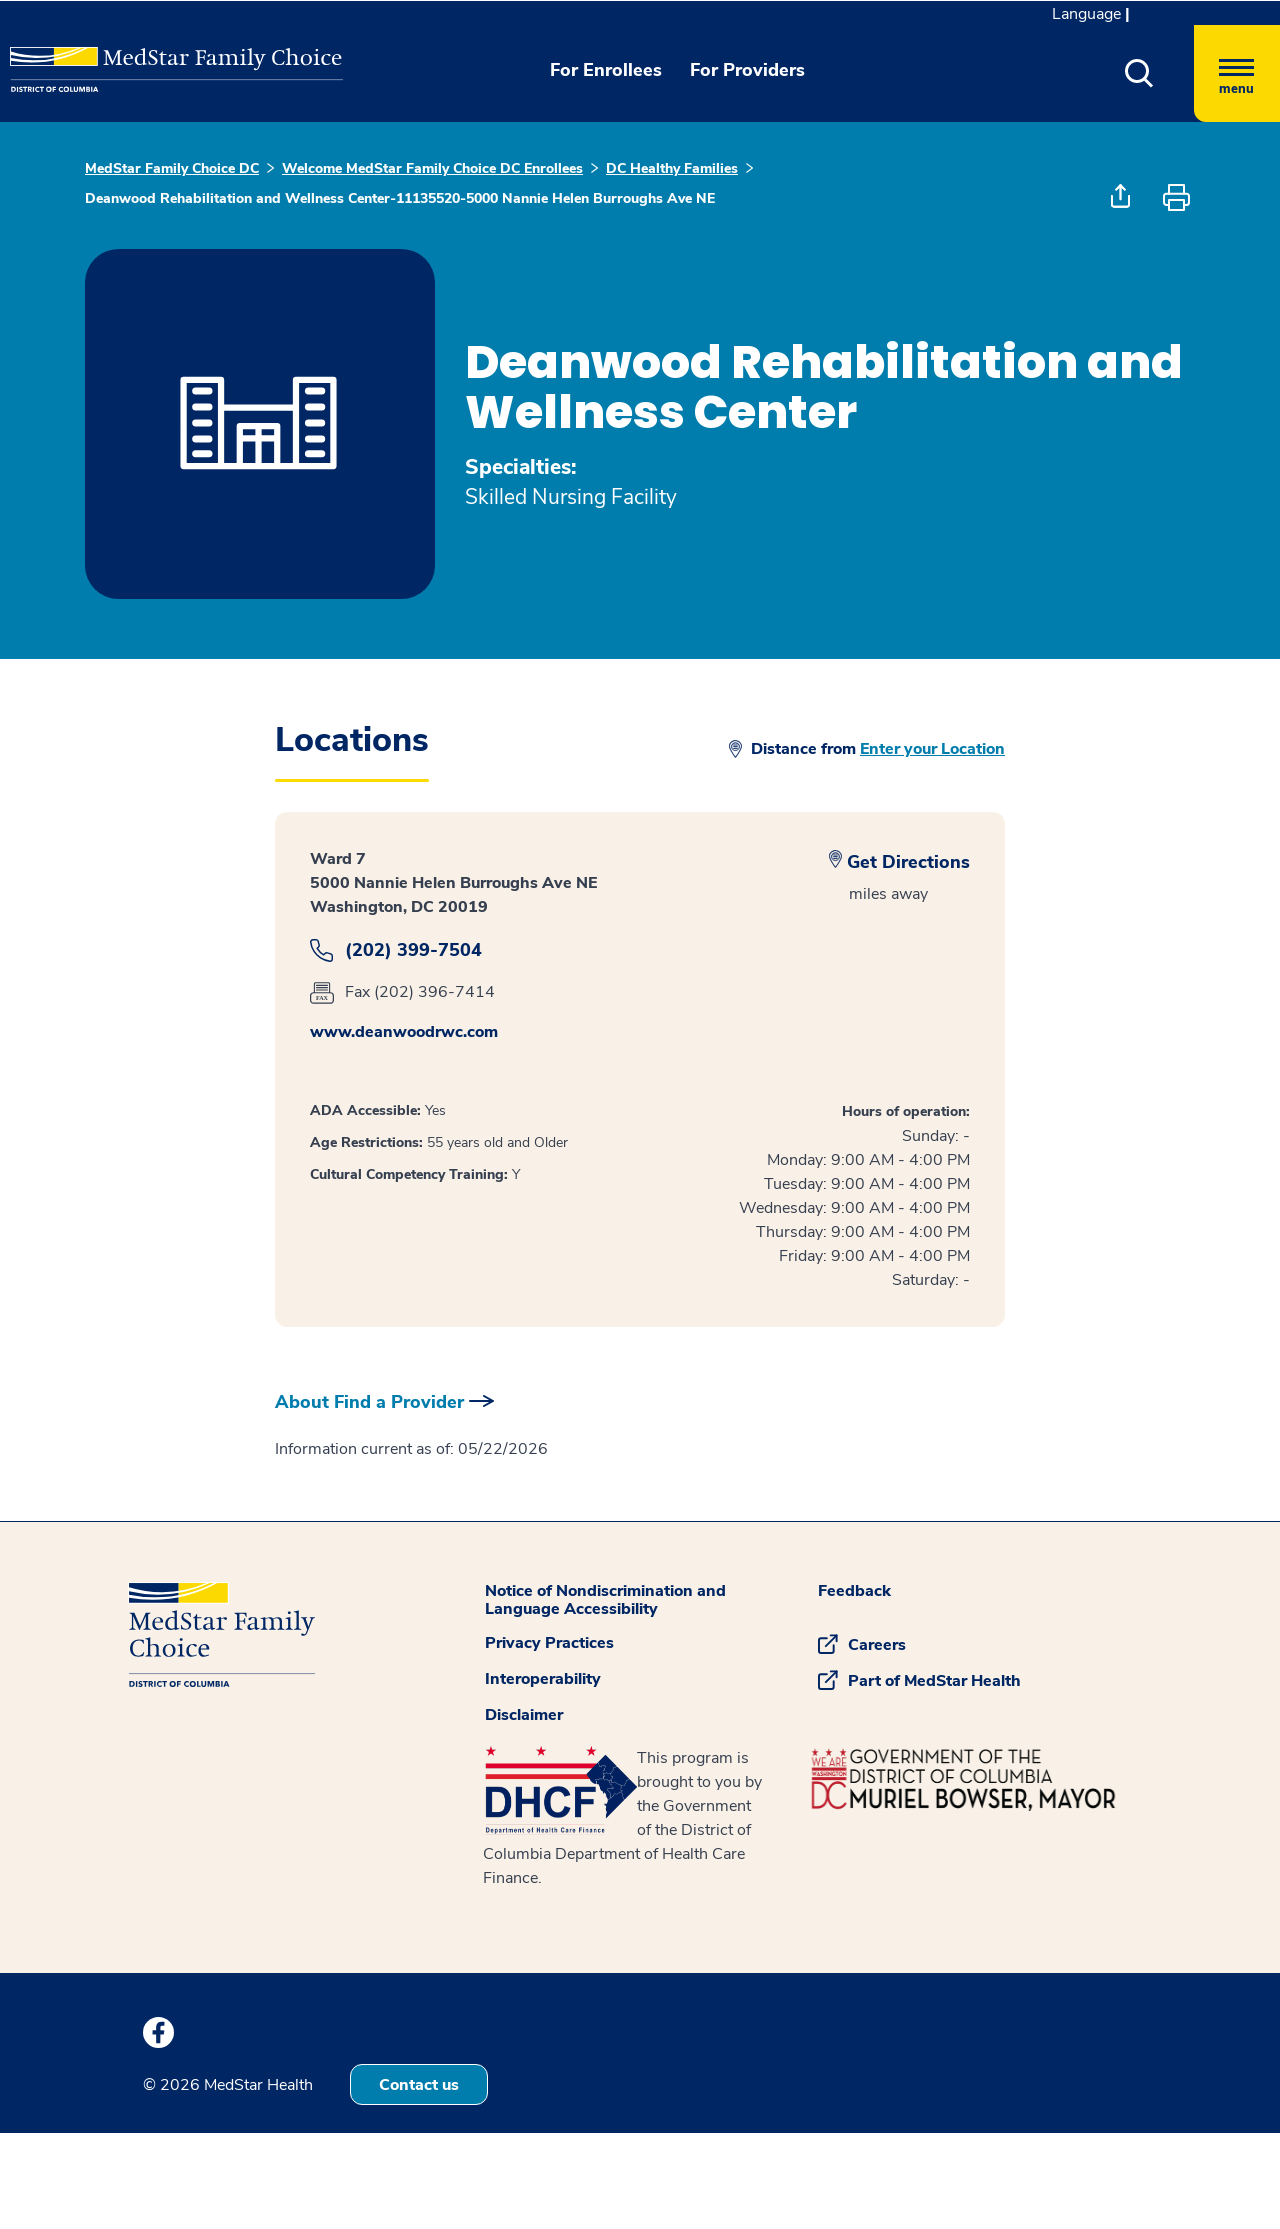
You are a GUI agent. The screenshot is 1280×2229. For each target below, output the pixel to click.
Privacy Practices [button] (549, 1643)
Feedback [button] (854, 1591)
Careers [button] (877, 1645)
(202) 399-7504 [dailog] (413, 950)
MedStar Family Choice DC (172, 168)
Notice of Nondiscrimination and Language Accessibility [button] (605, 1600)
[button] (1139, 73)
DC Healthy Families (672, 168)
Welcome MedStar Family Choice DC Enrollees (432, 168)
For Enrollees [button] (606, 70)
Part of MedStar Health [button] (934, 1681)
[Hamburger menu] (1237, 73)
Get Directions (908, 862)
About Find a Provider (369, 1402)
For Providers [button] (747, 70)
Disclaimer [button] (524, 1715)
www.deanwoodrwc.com (404, 1032)
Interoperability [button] (543, 1679)
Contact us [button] (419, 2085)
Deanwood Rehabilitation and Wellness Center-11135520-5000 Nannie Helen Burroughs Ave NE (400, 198)
